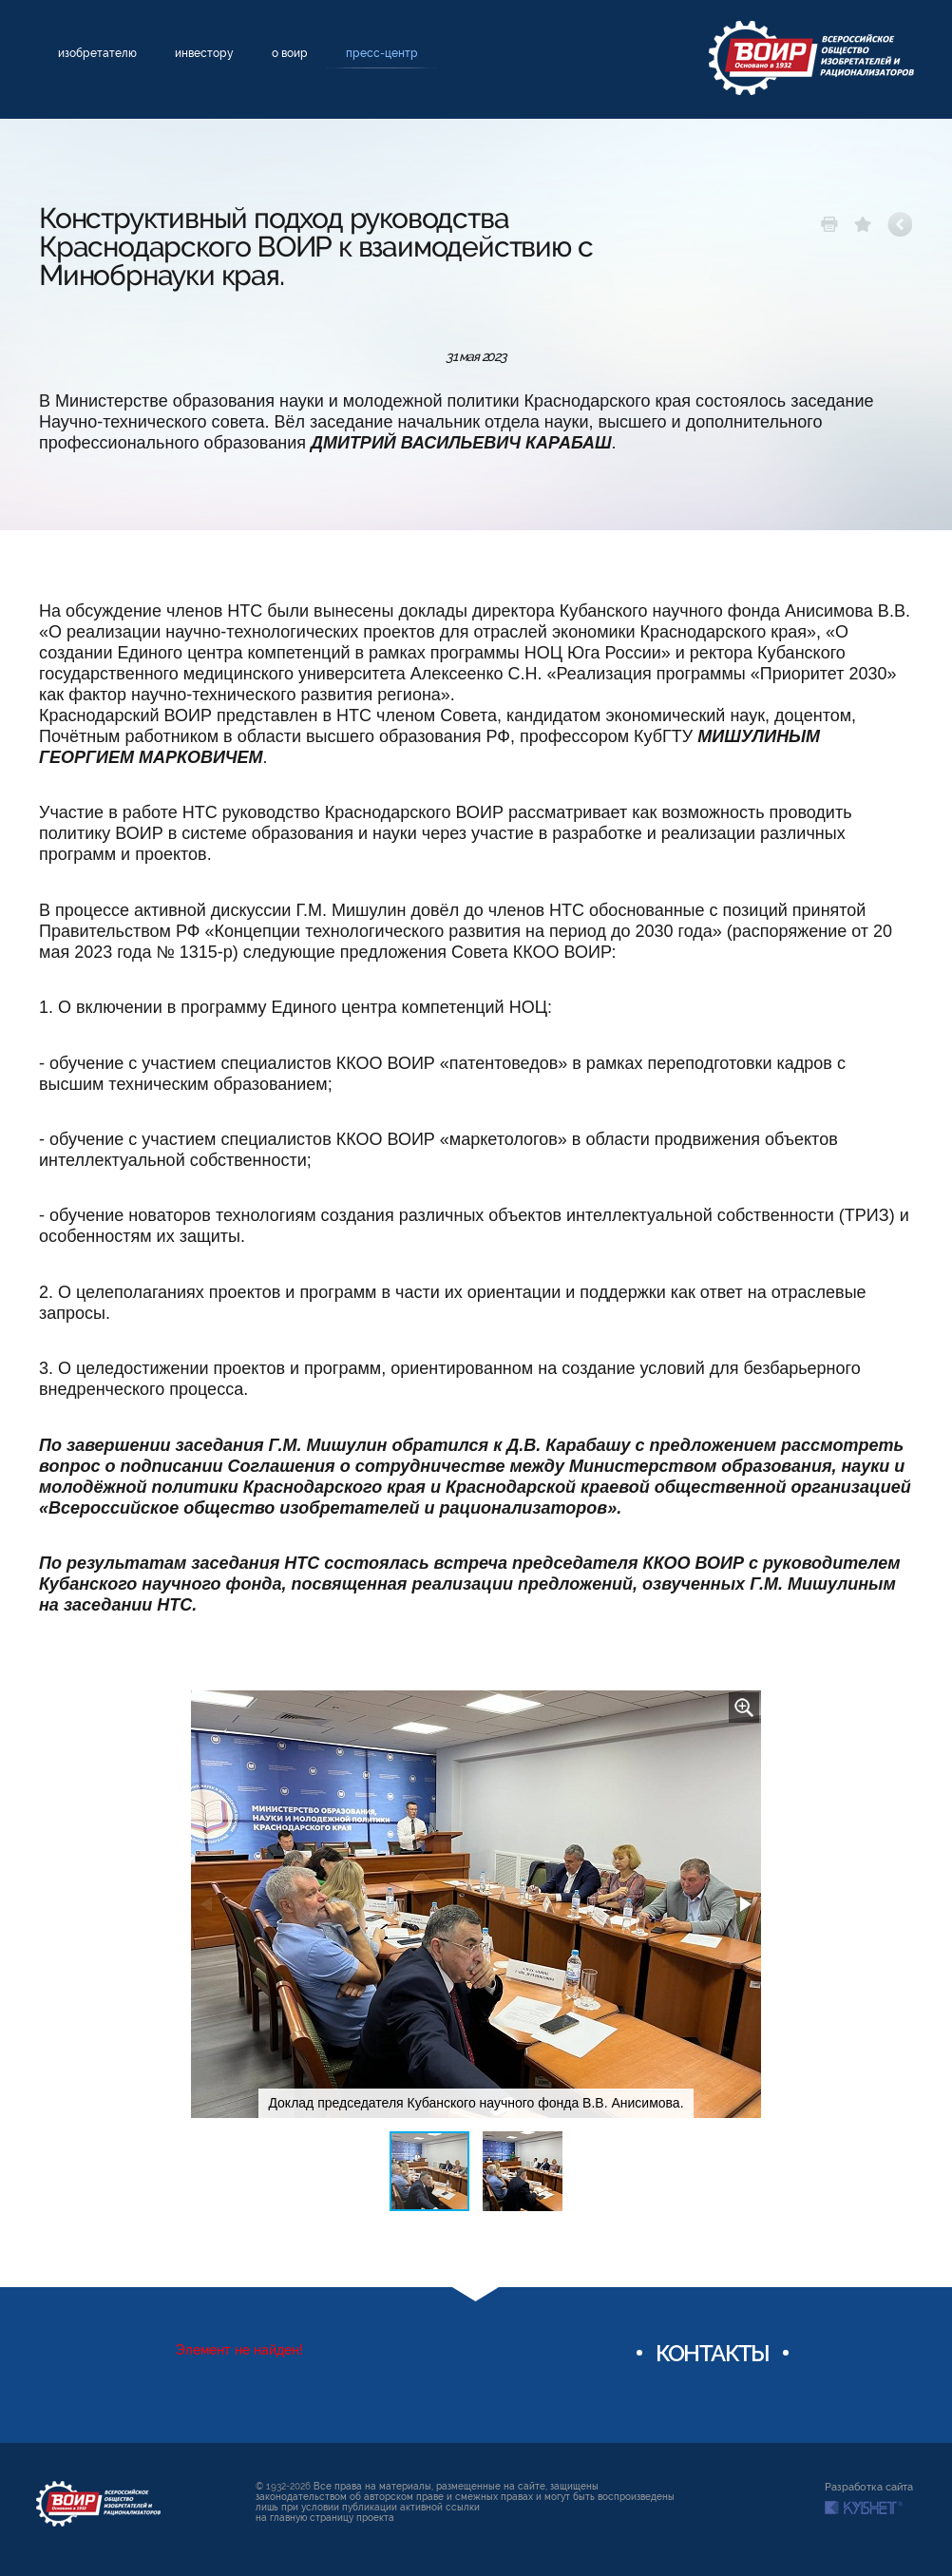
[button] (744, 1707)
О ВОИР (290, 53)
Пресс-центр (382, 53)
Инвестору (204, 53)
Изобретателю (97, 53)
